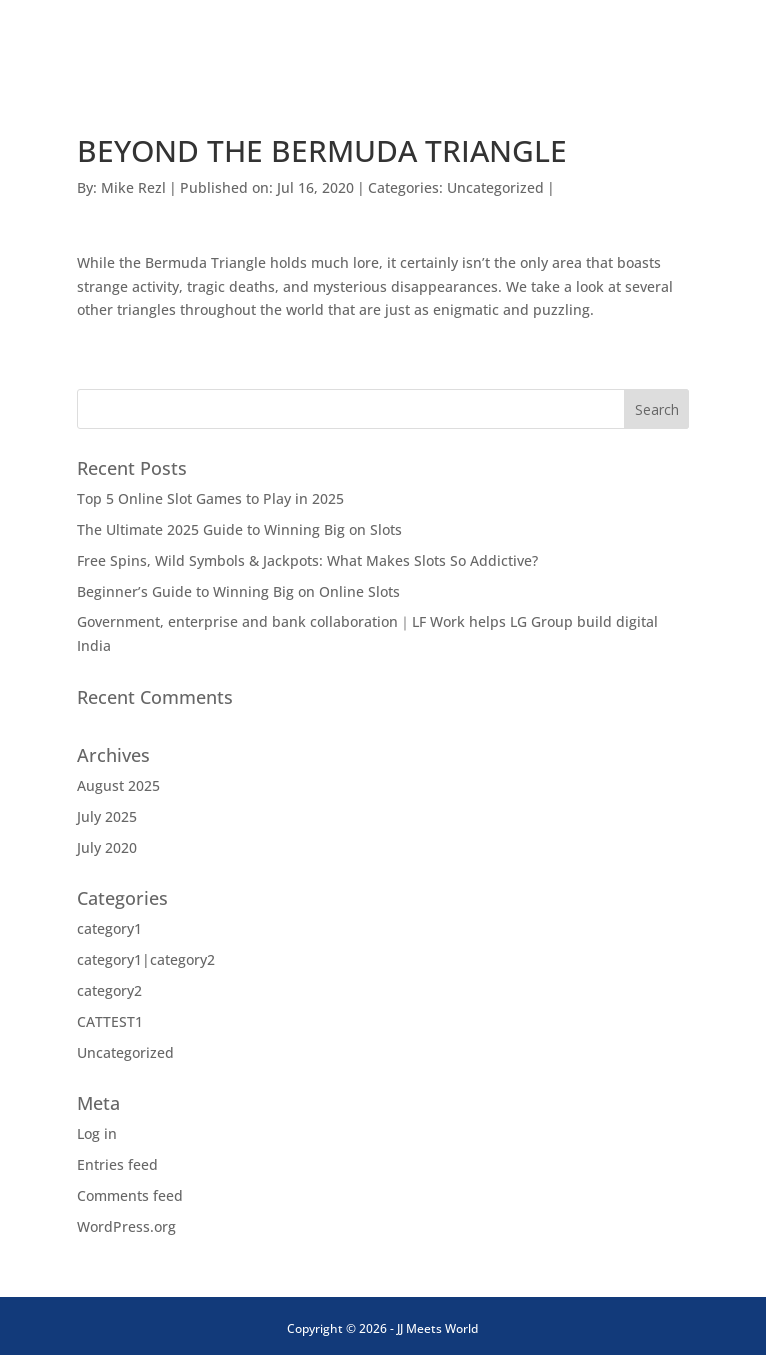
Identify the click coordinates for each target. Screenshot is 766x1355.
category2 (109, 990)
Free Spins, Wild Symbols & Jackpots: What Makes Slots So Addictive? (307, 560)
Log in (97, 1133)
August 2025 (118, 785)
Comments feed (130, 1195)
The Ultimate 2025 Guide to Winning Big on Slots (239, 529)
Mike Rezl (133, 187)
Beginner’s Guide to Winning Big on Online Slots (238, 591)
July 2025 (107, 816)
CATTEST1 (110, 1021)
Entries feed (117, 1164)
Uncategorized (495, 187)
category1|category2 (146, 959)
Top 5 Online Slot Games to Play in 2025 (210, 498)
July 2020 (107, 847)
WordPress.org (126, 1226)
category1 (109, 928)
